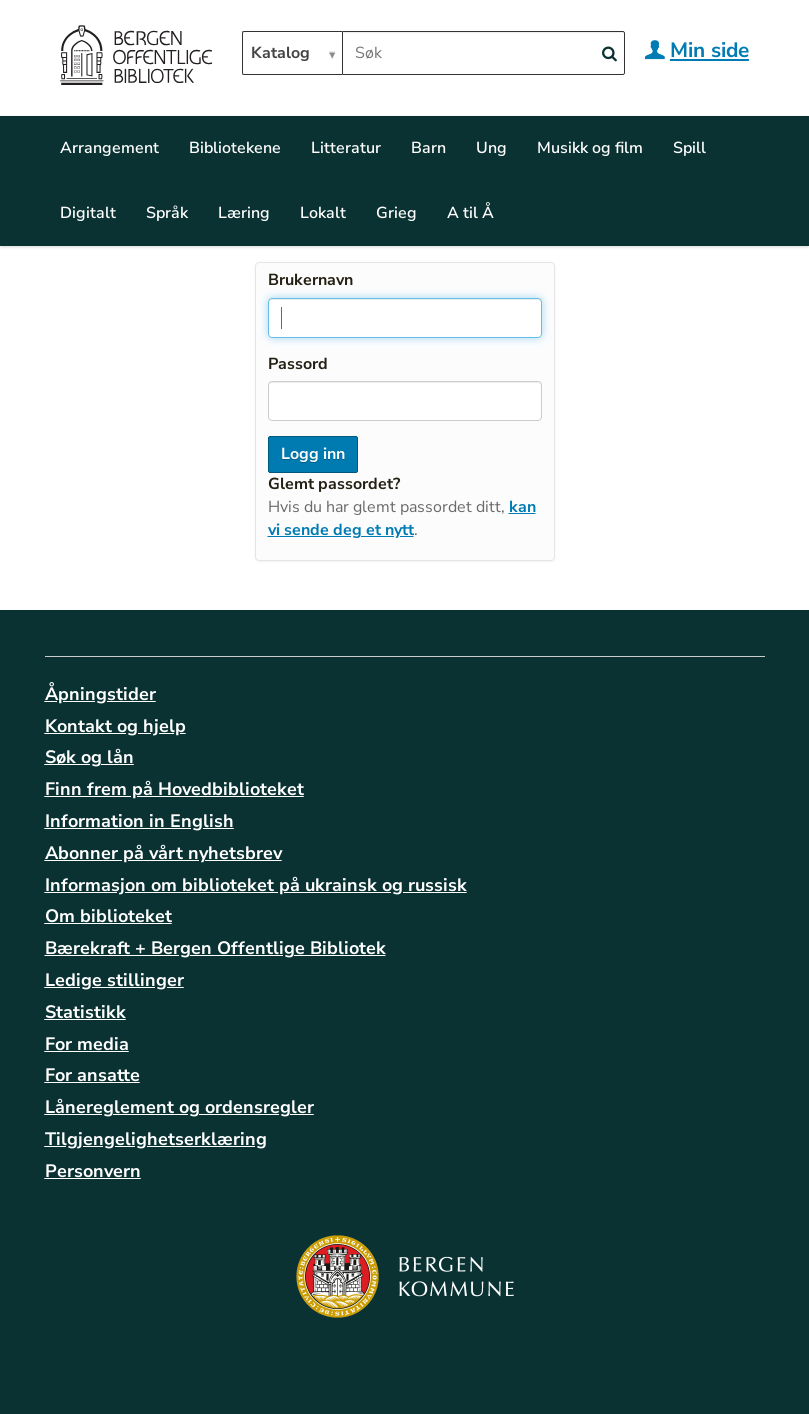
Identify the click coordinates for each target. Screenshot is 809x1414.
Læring (244, 213)
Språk (167, 213)
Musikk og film (590, 148)
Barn (428, 148)
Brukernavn (310, 280)
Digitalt (88, 213)
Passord (298, 364)
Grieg (396, 213)
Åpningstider (100, 694)
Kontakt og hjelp (115, 726)
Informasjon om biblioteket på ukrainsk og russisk (256, 885)
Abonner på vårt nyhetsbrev (163, 853)
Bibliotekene (235, 148)
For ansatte (92, 1075)
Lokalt (323, 213)
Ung (491, 148)
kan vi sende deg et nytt (402, 518)
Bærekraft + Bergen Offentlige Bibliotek (215, 948)
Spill (689, 148)
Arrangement (109, 148)
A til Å (470, 213)
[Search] (610, 54)
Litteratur (346, 148)
